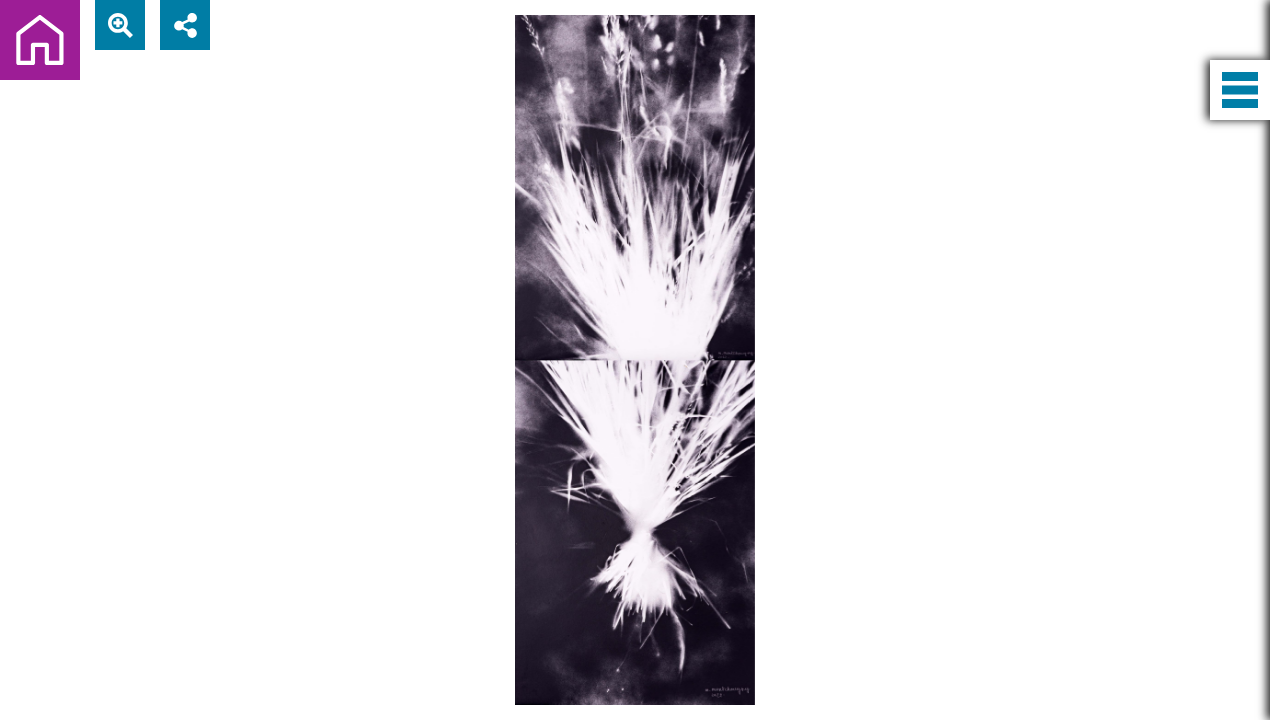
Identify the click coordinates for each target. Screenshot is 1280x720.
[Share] (185, 25)
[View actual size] (120, 25)
